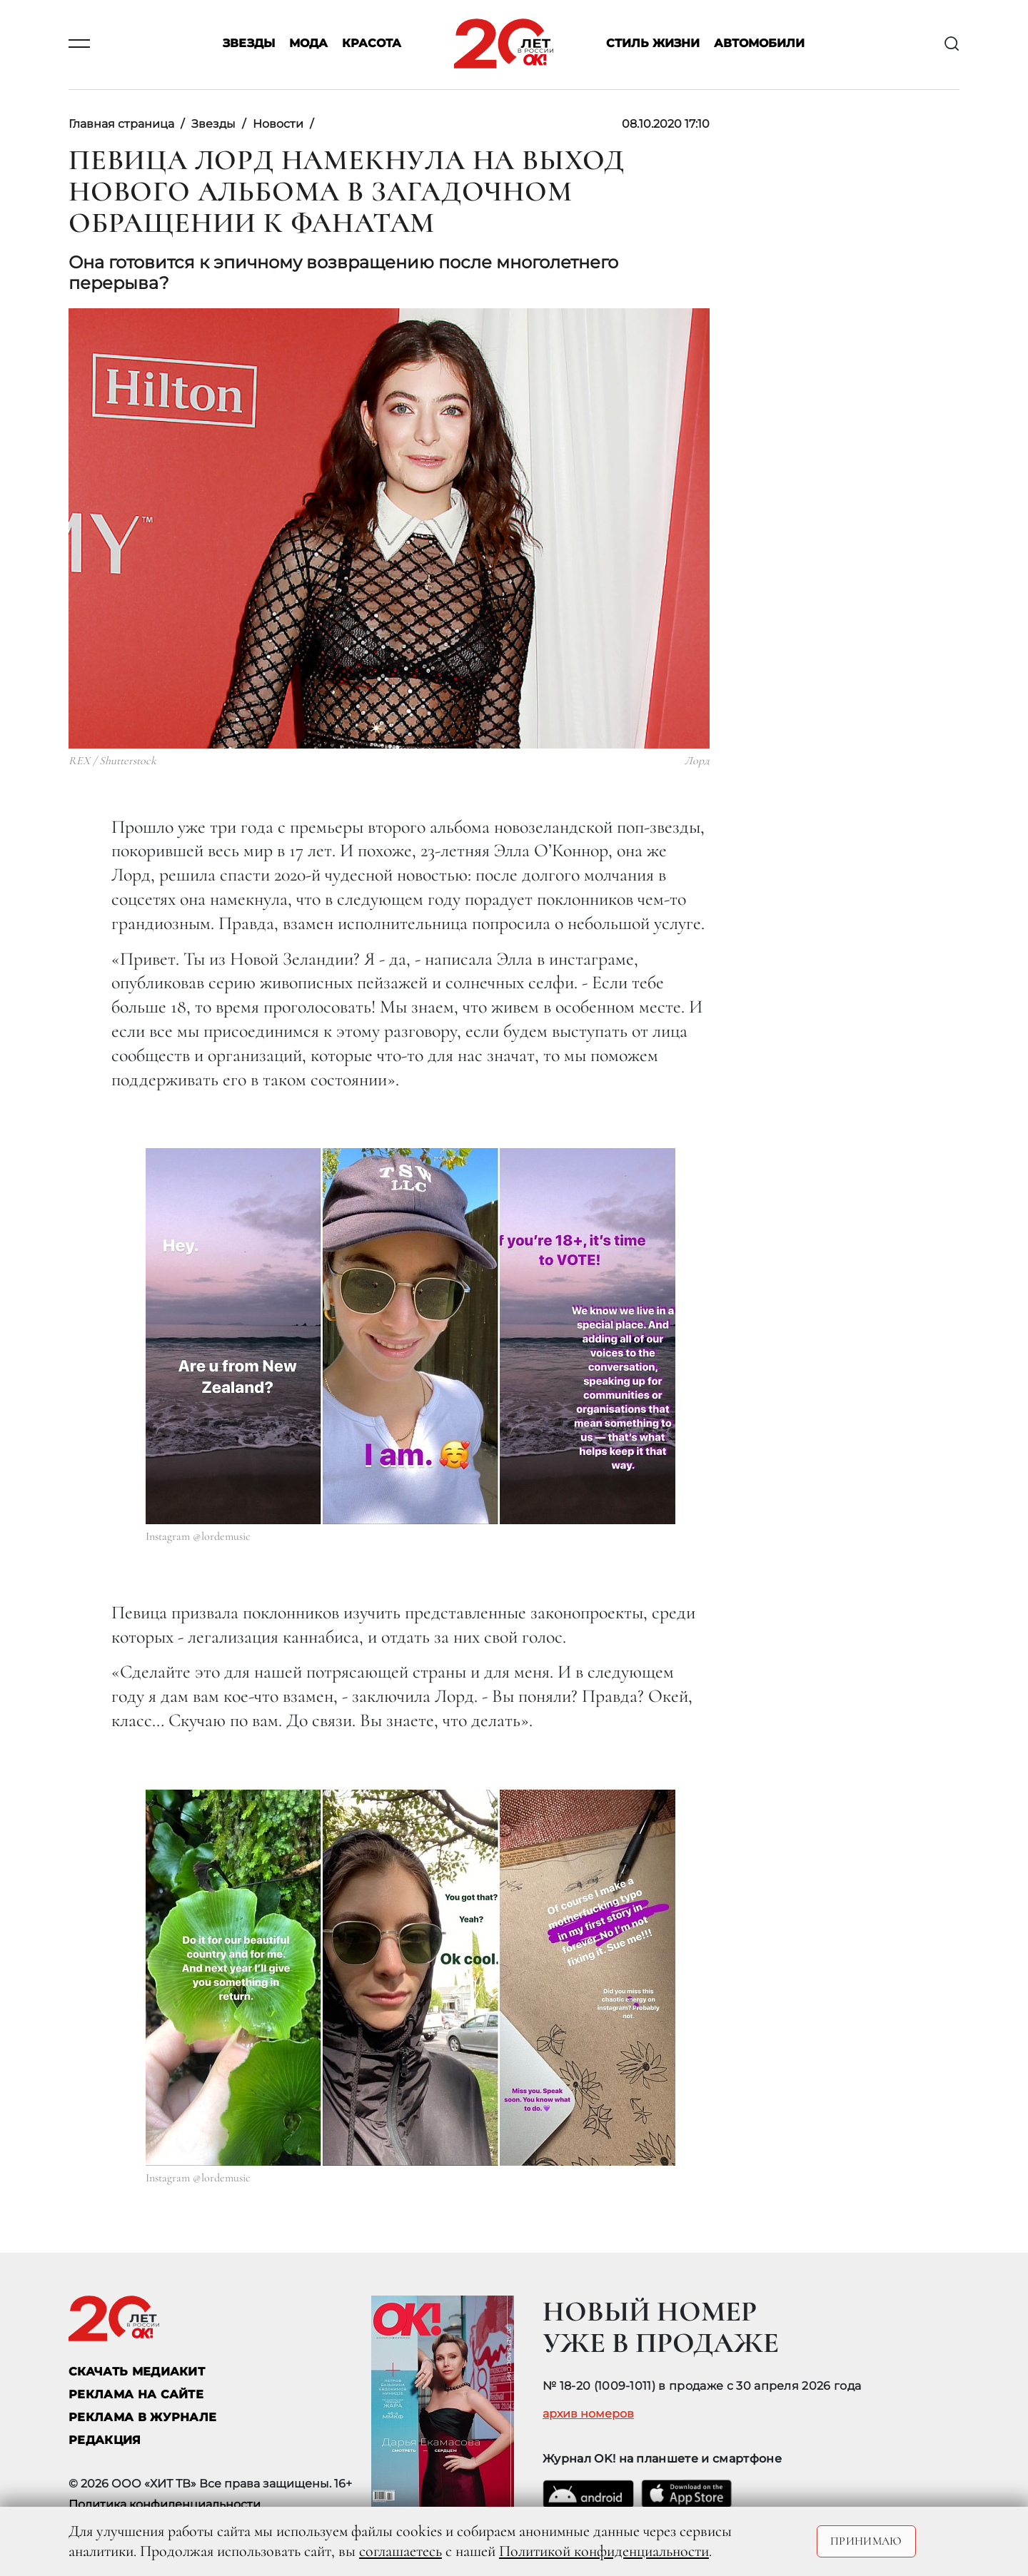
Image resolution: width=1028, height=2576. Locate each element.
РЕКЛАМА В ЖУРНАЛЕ (142, 2417)
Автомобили (759, 44)
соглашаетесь (400, 2551)
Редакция (105, 2440)
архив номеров (588, 2414)
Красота (371, 44)
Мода (308, 44)
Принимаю (866, 2541)
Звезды (249, 44)
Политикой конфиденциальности (604, 2551)
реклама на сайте (136, 2394)
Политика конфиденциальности (165, 2504)
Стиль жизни (653, 44)
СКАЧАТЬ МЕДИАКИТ (137, 2371)
